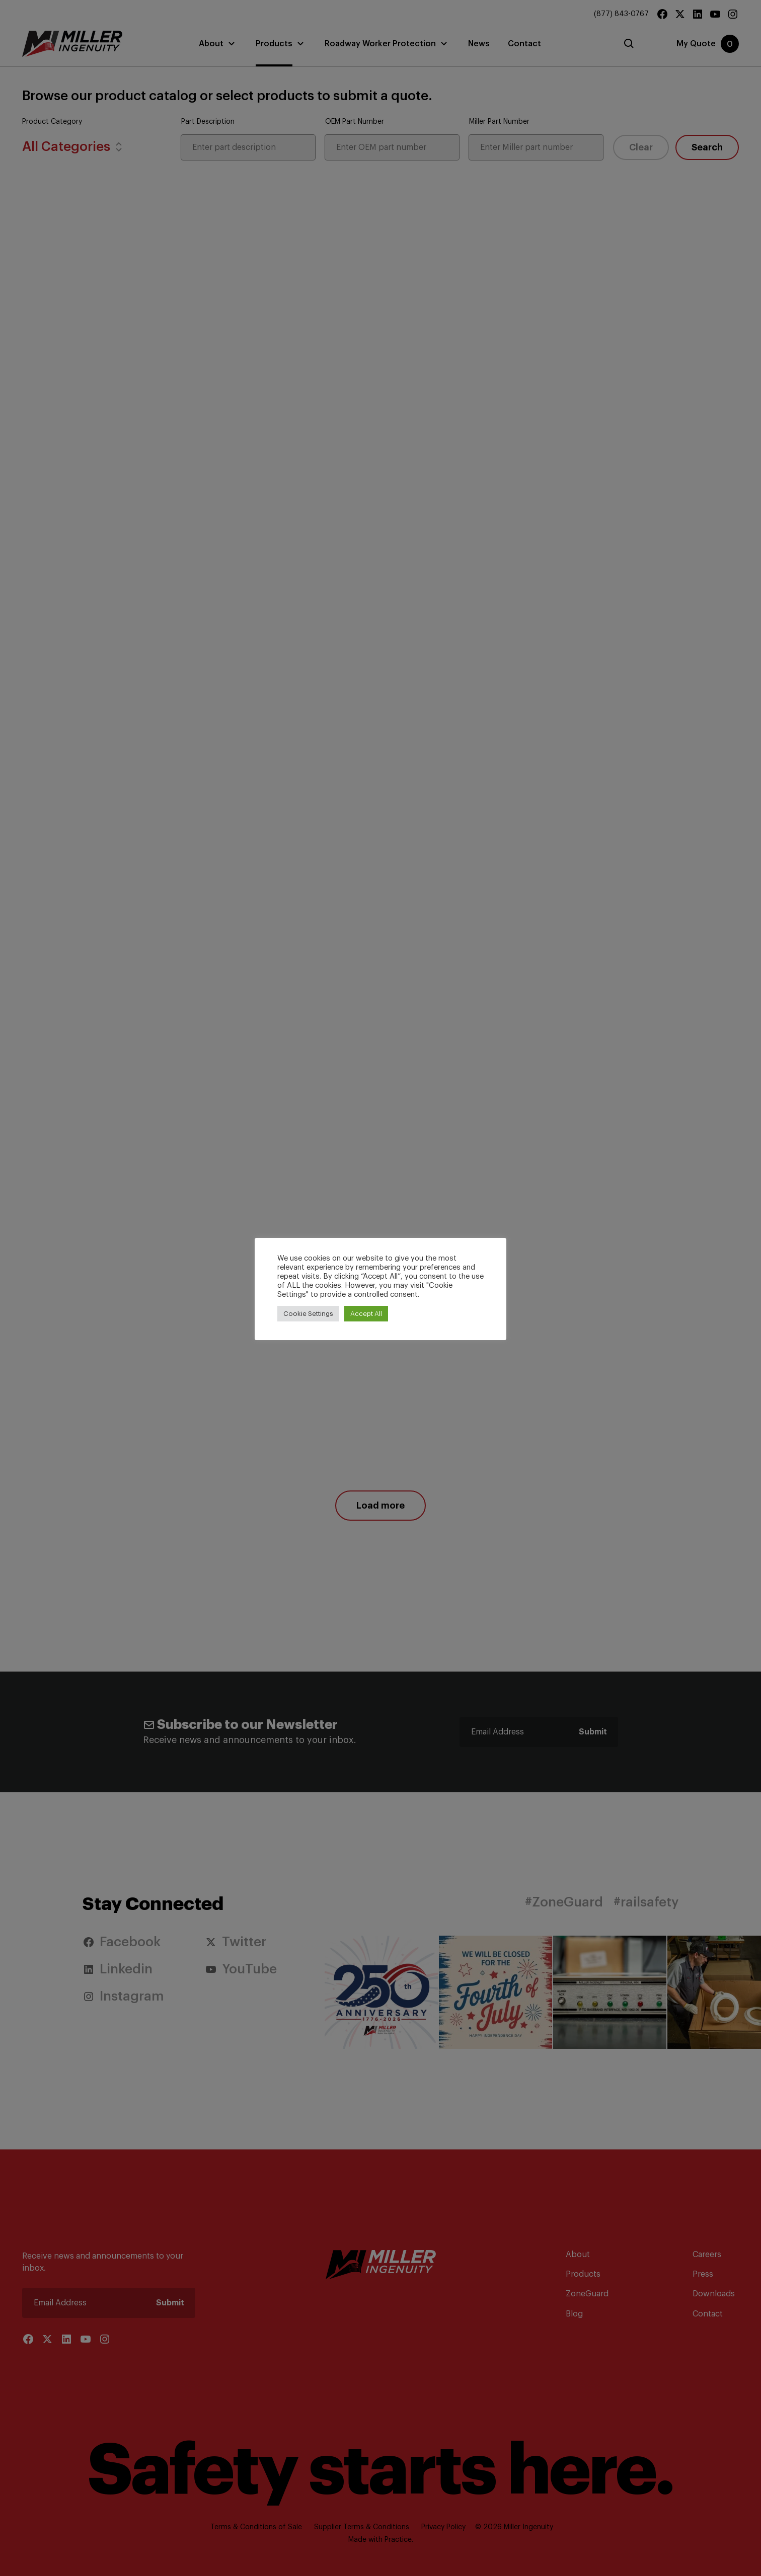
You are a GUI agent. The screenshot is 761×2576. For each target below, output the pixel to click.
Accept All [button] (366, 1313)
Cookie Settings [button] (308, 1313)
